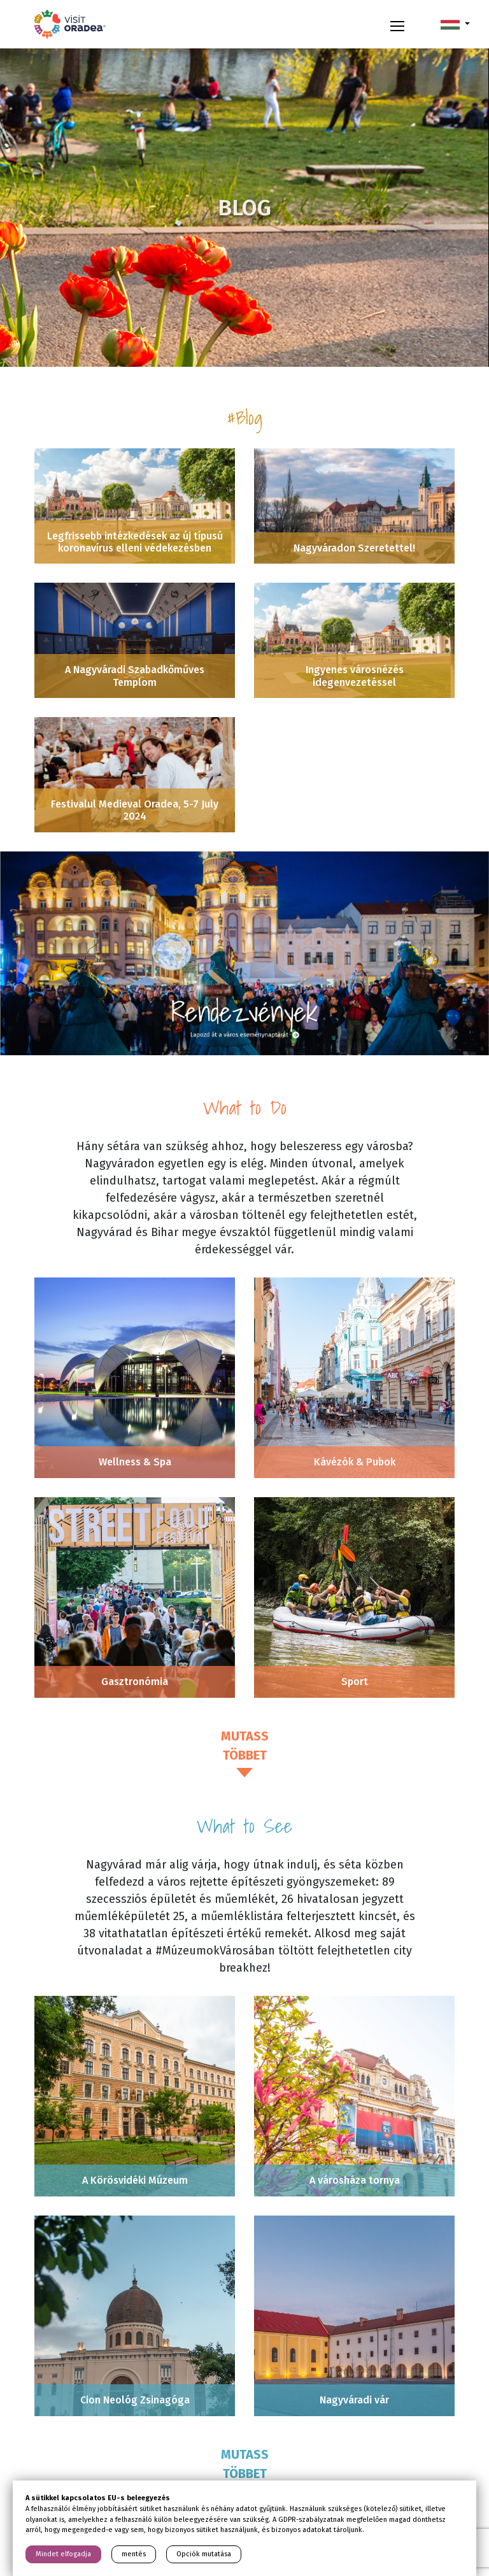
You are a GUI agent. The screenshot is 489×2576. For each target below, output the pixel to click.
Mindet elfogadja (63, 2554)
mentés (134, 2554)
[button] (455, 24)
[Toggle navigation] (397, 24)
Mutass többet (245, 1745)
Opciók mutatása (203, 2554)
